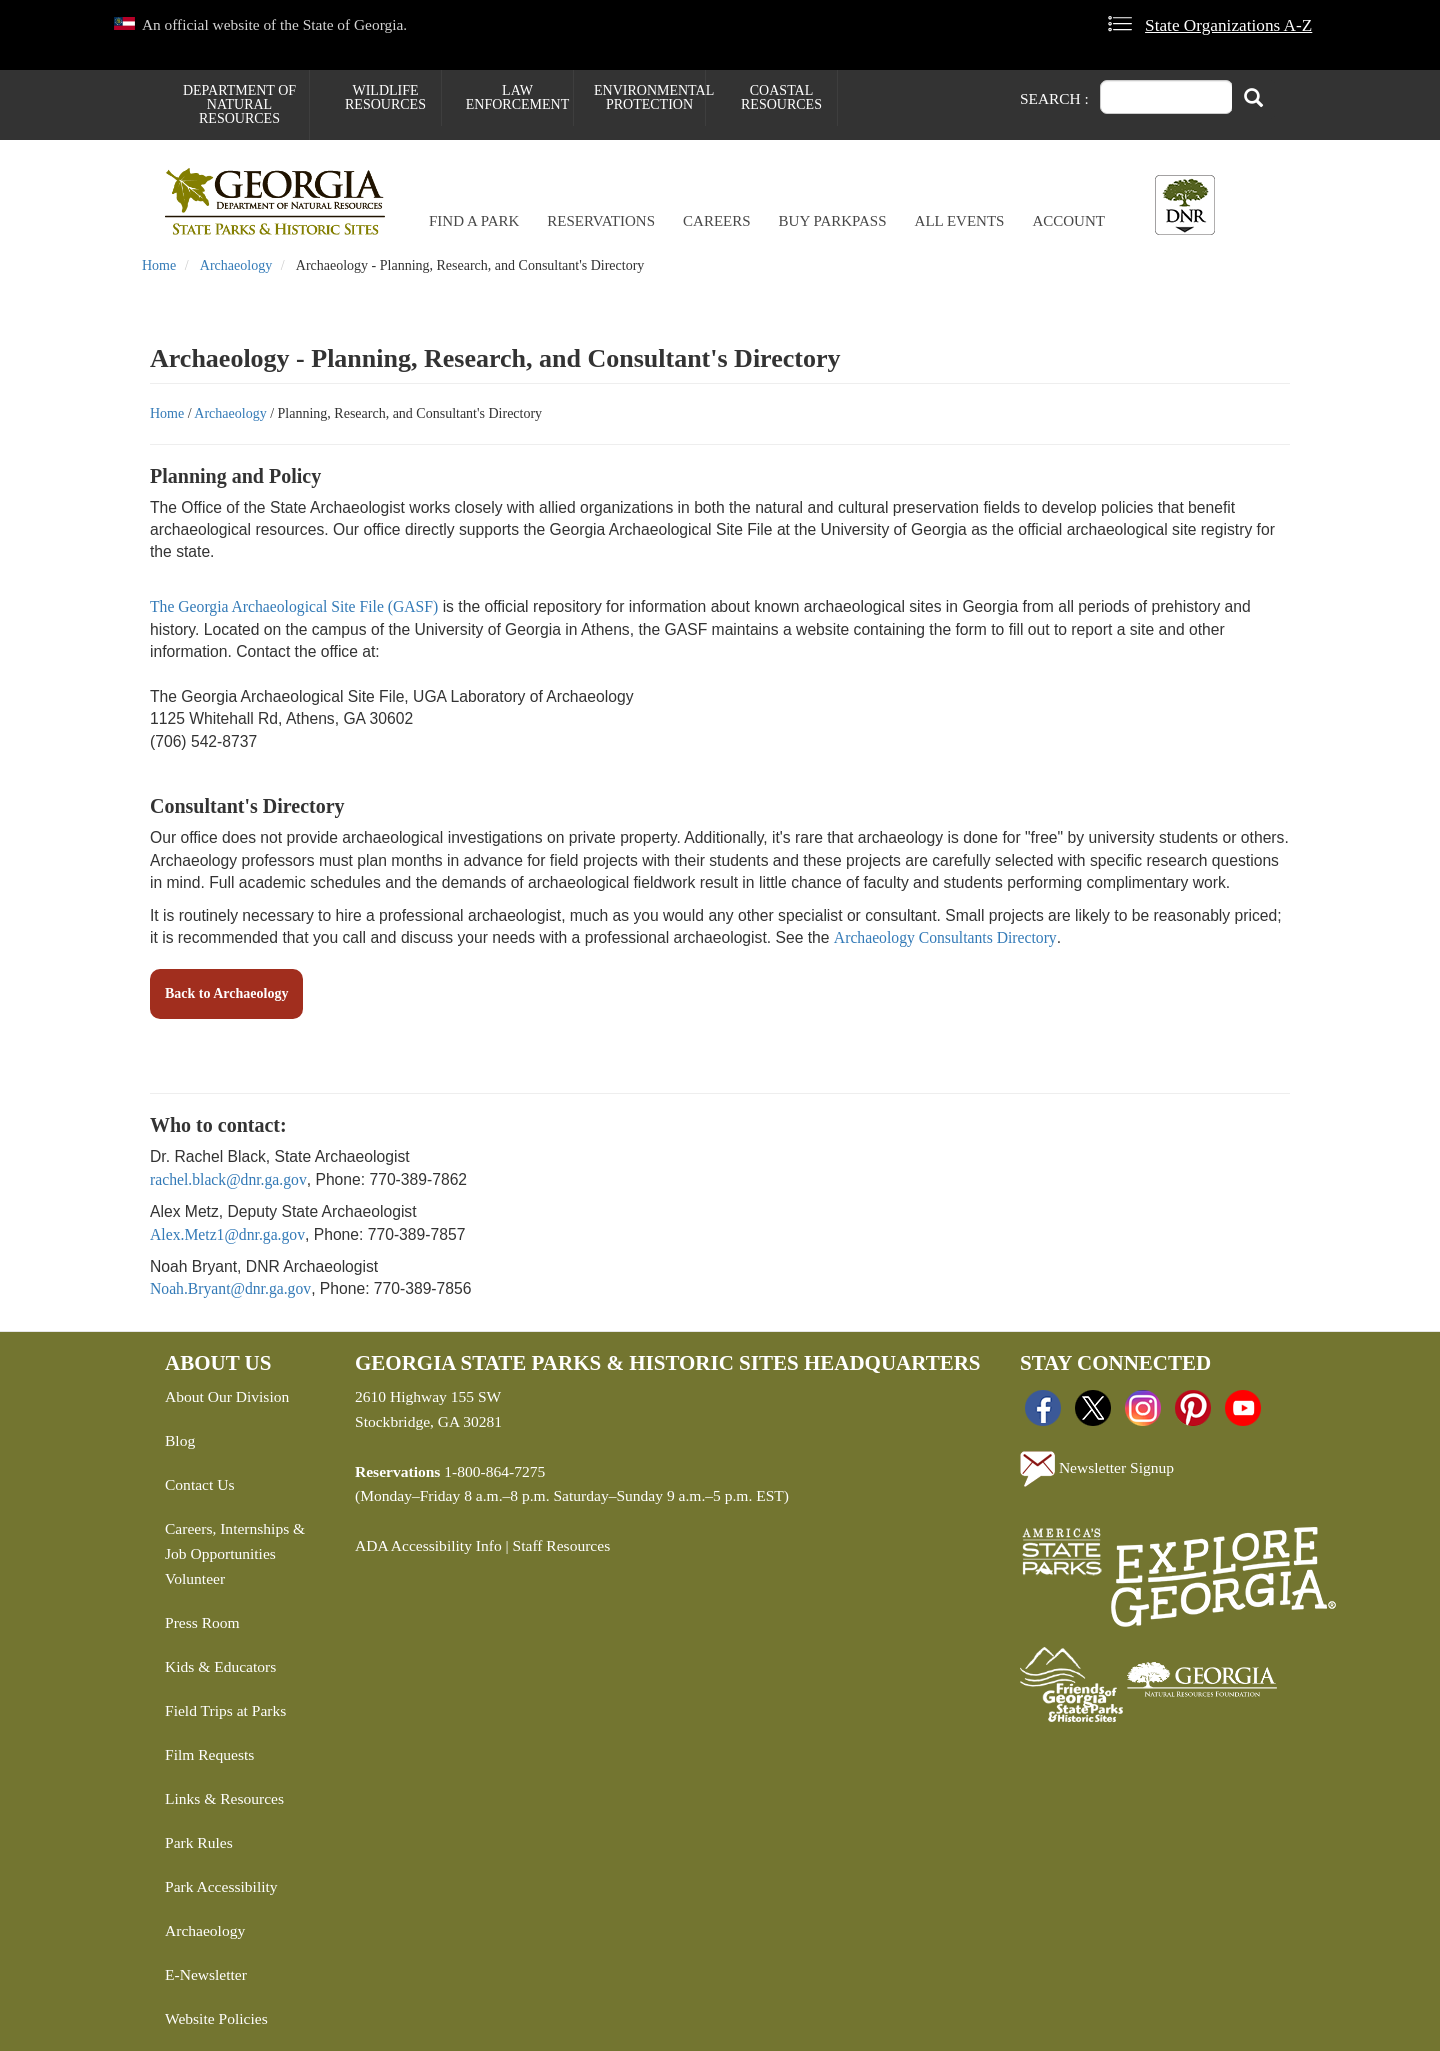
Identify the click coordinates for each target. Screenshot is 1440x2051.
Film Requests (209, 1754)
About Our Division (227, 1396)
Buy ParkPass (833, 221)
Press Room (202, 1622)
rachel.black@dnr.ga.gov (228, 1179)
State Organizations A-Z (1228, 25)
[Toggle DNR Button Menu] (1185, 205)
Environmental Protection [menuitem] (649, 97)
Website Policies (216, 2018)
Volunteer (195, 1578)
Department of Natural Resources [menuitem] (239, 104)
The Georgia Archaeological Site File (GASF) (294, 606)
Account (1068, 221)
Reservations (601, 221)
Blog (180, 1440)
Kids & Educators (220, 1666)
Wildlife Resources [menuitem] (385, 97)
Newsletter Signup (1097, 1469)
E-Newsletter (206, 1974)
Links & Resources (224, 1798)
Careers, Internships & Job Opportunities (235, 1541)
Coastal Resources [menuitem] (781, 97)
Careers (717, 221)
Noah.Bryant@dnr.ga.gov (230, 1288)
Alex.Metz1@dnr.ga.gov (227, 1234)
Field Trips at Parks (225, 1710)
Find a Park (474, 221)
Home (159, 265)
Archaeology (236, 265)
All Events (960, 221)
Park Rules (199, 1842)
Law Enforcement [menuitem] (517, 97)
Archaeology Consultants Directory (945, 937)
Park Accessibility (221, 1886)
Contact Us (199, 1484)
